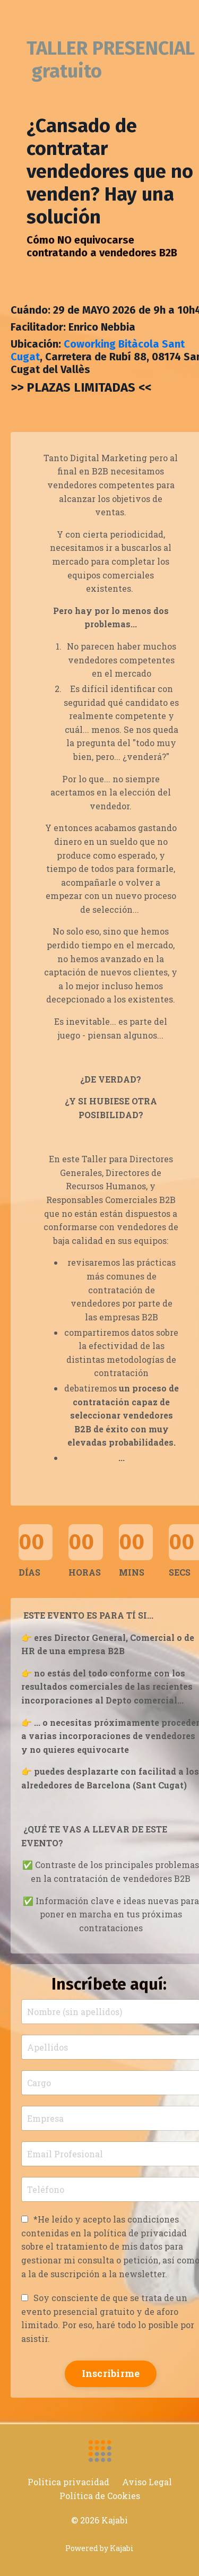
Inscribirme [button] (111, 2373)
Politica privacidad (68, 2481)
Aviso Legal (147, 2481)
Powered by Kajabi (99, 2548)
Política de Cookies (99, 2495)
